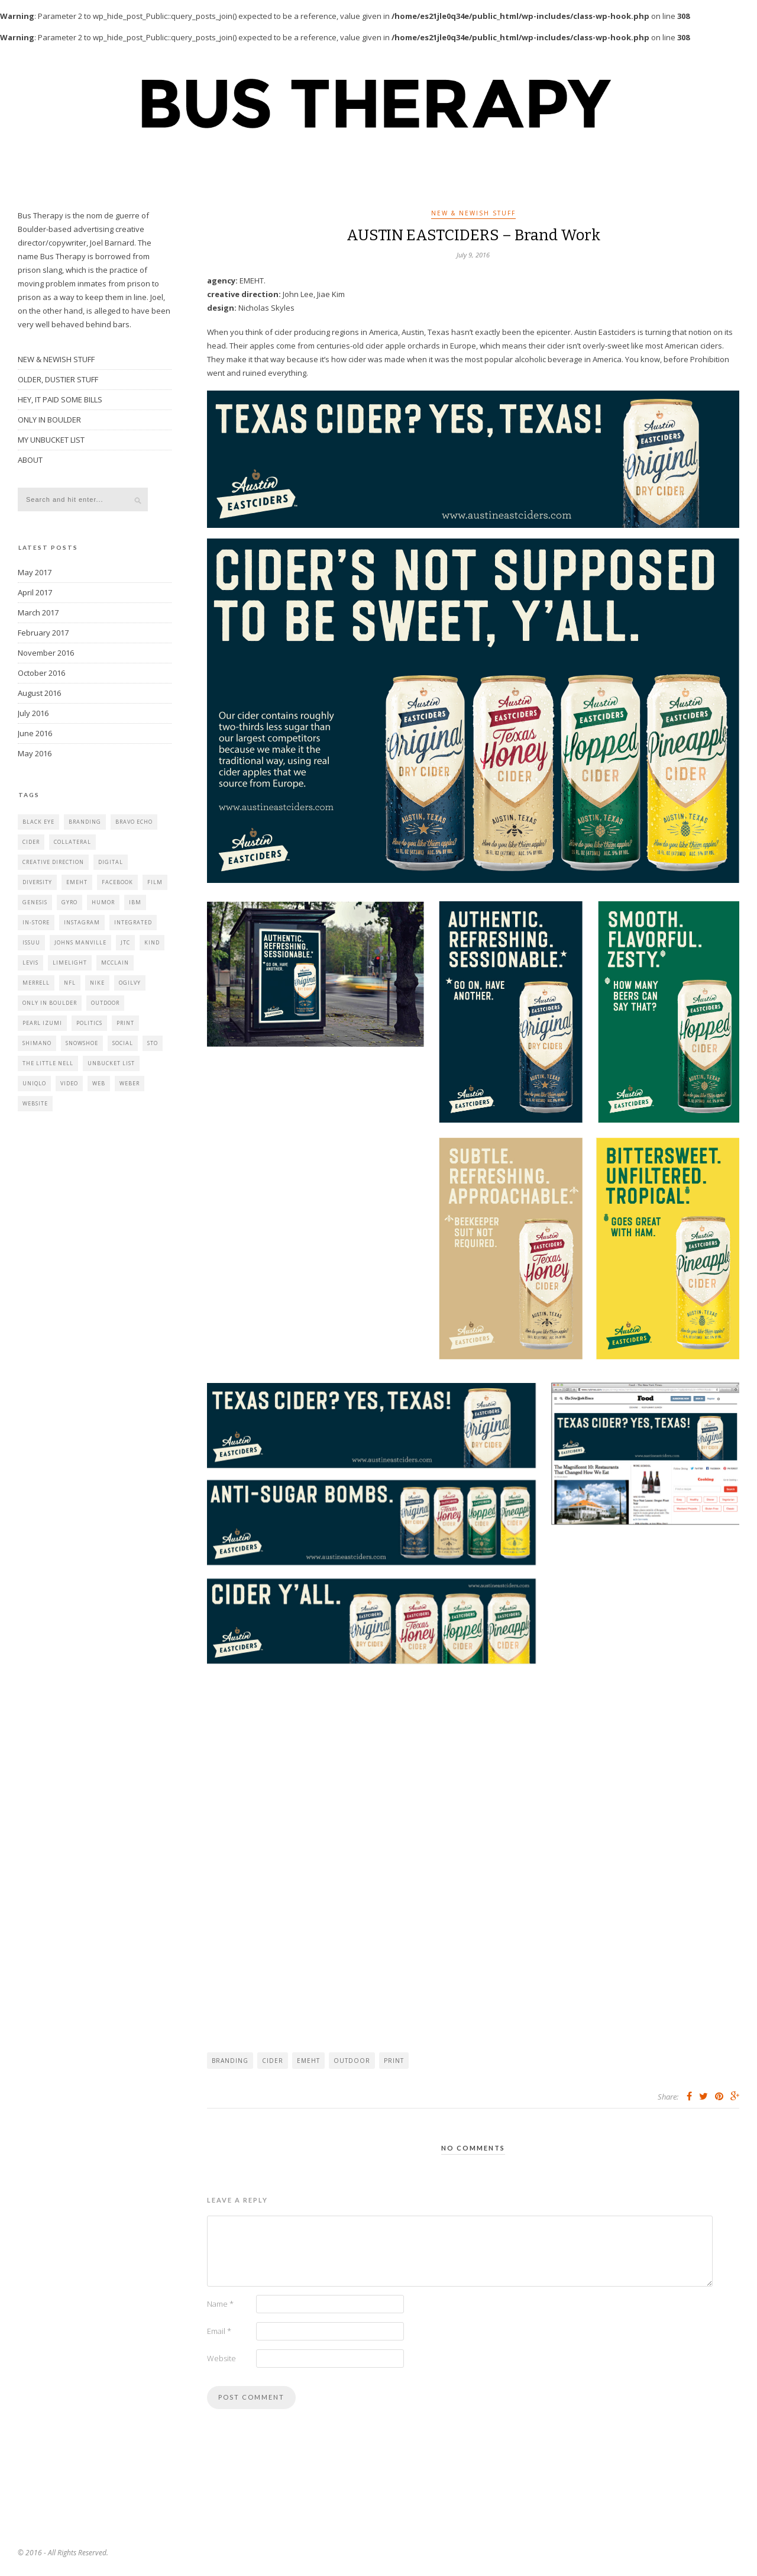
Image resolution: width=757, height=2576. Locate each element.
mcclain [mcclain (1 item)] (115, 962)
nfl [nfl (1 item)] (70, 982)
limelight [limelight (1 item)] (70, 962)
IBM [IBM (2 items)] (135, 902)
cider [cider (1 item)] (31, 842)
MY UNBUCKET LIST (51, 439)
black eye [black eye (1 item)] (38, 822)
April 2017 (35, 592)
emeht (308, 2060)
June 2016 (35, 733)
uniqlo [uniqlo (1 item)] (34, 1083)
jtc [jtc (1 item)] (125, 942)
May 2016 (34, 753)
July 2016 (33, 713)
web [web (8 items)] (98, 1083)
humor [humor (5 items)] (103, 902)
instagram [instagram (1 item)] (82, 922)
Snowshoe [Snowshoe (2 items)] (82, 1043)
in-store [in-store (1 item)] (36, 922)
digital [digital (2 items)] (110, 862)
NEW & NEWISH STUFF (473, 213)
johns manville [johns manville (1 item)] (80, 942)
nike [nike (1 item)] (97, 982)
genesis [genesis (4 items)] (34, 902)
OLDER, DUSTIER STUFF (58, 379)
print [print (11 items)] (125, 1023)
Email (219, 2331)
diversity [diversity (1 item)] (37, 882)
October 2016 (41, 673)
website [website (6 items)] (35, 1103)
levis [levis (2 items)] (30, 962)
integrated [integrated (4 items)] (133, 922)
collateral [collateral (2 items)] (72, 842)
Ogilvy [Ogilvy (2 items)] (130, 982)
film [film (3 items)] (155, 882)
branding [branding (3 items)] (85, 822)
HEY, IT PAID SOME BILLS (60, 399)
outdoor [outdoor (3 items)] (105, 1003)
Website (221, 2358)
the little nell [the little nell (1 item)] (47, 1063)
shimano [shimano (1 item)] (36, 1043)
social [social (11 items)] (122, 1043)
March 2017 (38, 612)
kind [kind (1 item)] (152, 942)
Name (220, 2303)
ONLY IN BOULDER (49, 419)
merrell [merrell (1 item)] (36, 982)
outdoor (352, 2060)
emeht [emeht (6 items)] (77, 882)
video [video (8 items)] (69, 1083)
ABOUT (30, 459)
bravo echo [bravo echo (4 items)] (134, 822)
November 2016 (46, 652)
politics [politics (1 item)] (89, 1023)
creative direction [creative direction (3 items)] (53, 862)
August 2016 (39, 693)
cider (272, 2060)
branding (230, 2060)
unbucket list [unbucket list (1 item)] (111, 1063)
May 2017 (34, 572)
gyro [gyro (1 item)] (69, 902)
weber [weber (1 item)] (129, 1083)
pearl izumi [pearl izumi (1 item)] (42, 1023)
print (394, 2060)
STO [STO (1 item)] (152, 1043)
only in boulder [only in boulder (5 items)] (49, 1003)
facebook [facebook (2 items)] (117, 882)
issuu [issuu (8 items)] (31, 942)
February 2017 (43, 632)
